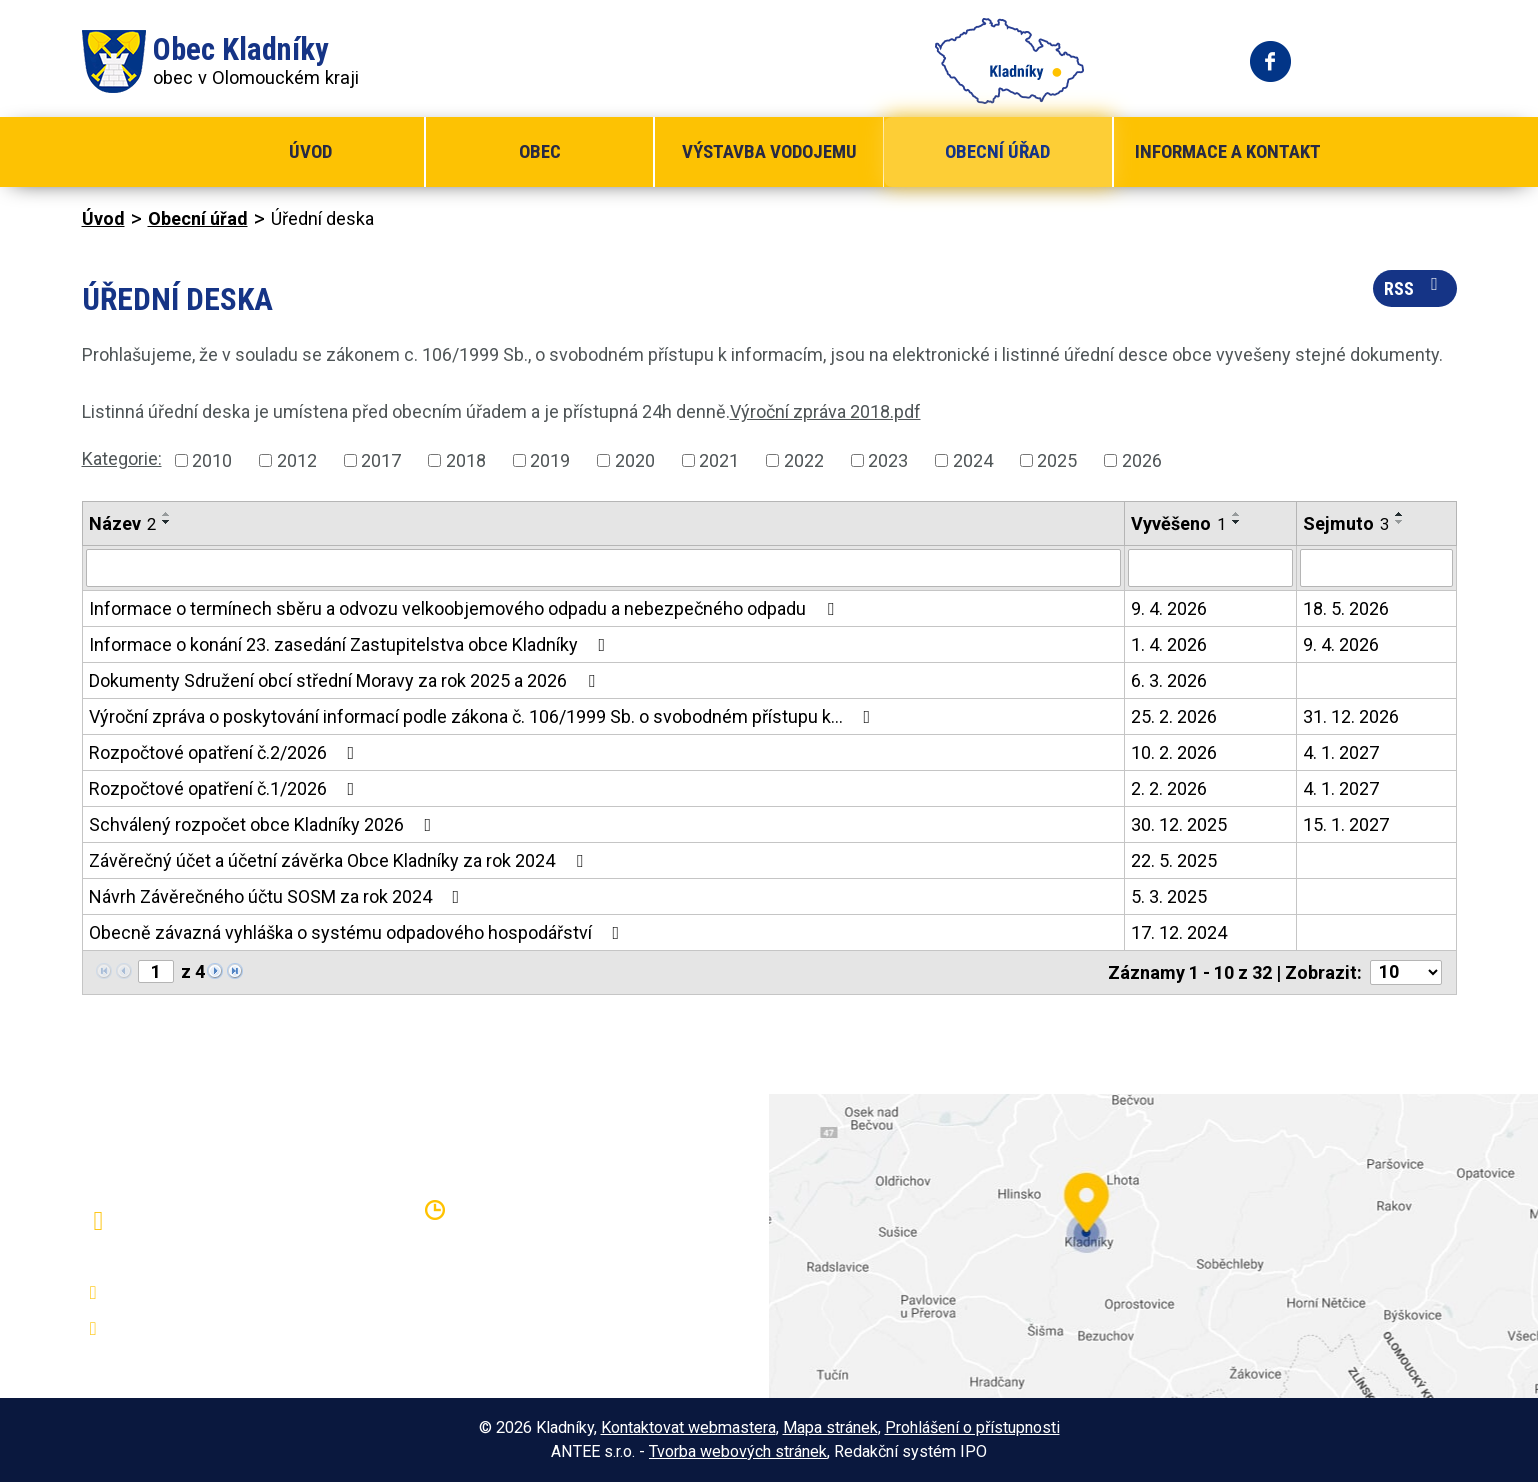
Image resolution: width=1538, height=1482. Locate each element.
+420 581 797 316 (189, 1293)
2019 (550, 460)
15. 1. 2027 (1346, 824)
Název (122, 523)
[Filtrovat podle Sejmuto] (1376, 568)
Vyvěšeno (1178, 523)
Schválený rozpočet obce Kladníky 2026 (264, 824)
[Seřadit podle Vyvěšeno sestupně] (1237, 522)
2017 (381, 460)
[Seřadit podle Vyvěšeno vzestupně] (1237, 514)
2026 (1142, 460)
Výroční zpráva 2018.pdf (825, 411)
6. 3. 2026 (1169, 680)
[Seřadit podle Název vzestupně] (167, 514)
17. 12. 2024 (1179, 932)
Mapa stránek (830, 1427)
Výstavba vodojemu (769, 151)
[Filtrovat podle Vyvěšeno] (1210, 568)
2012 (297, 460)
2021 (719, 460)
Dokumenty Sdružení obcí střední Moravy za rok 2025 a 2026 (346, 680)
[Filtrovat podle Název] (604, 568)
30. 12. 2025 (1179, 824)
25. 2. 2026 (1174, 716)
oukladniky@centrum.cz (207, 1329)
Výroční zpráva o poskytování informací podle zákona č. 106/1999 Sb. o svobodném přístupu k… (484, 716)
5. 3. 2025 (1169, 896)
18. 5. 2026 (1346, 608)
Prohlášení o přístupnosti (972, 1427)
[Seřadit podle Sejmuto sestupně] (1400, 522)
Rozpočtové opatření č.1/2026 (226, 788)
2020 (635, 460)
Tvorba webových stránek (738, 1451)
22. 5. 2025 (1174, 860)
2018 (466, 460)
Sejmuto (1346, 523)
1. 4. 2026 (1169, 644)
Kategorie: (122, 458)
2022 (804, 460)
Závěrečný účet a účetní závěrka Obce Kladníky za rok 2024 (340, 860)
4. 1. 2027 (1341, 752)
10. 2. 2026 (1174, 752)
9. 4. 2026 (1169, 608)
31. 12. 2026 (1351, 716)
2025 (1057, 460)
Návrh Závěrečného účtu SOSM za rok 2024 (278, 896)
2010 (212, 460)
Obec (540, 151)
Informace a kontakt (1228, 151)
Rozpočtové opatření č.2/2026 (226, 752)
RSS (1415, 287)
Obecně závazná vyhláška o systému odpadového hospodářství (358, 932)
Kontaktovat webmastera (688, 1427)
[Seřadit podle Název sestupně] (167, 522)
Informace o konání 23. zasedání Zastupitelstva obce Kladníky (351, 644)
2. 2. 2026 (1169, 788)
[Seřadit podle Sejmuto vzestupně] (1400, 514)
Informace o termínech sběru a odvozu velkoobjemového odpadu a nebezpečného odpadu (465, 608)
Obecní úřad (997, 151)
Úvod (310, 151)
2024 (973, 460)
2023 (888, 460)
